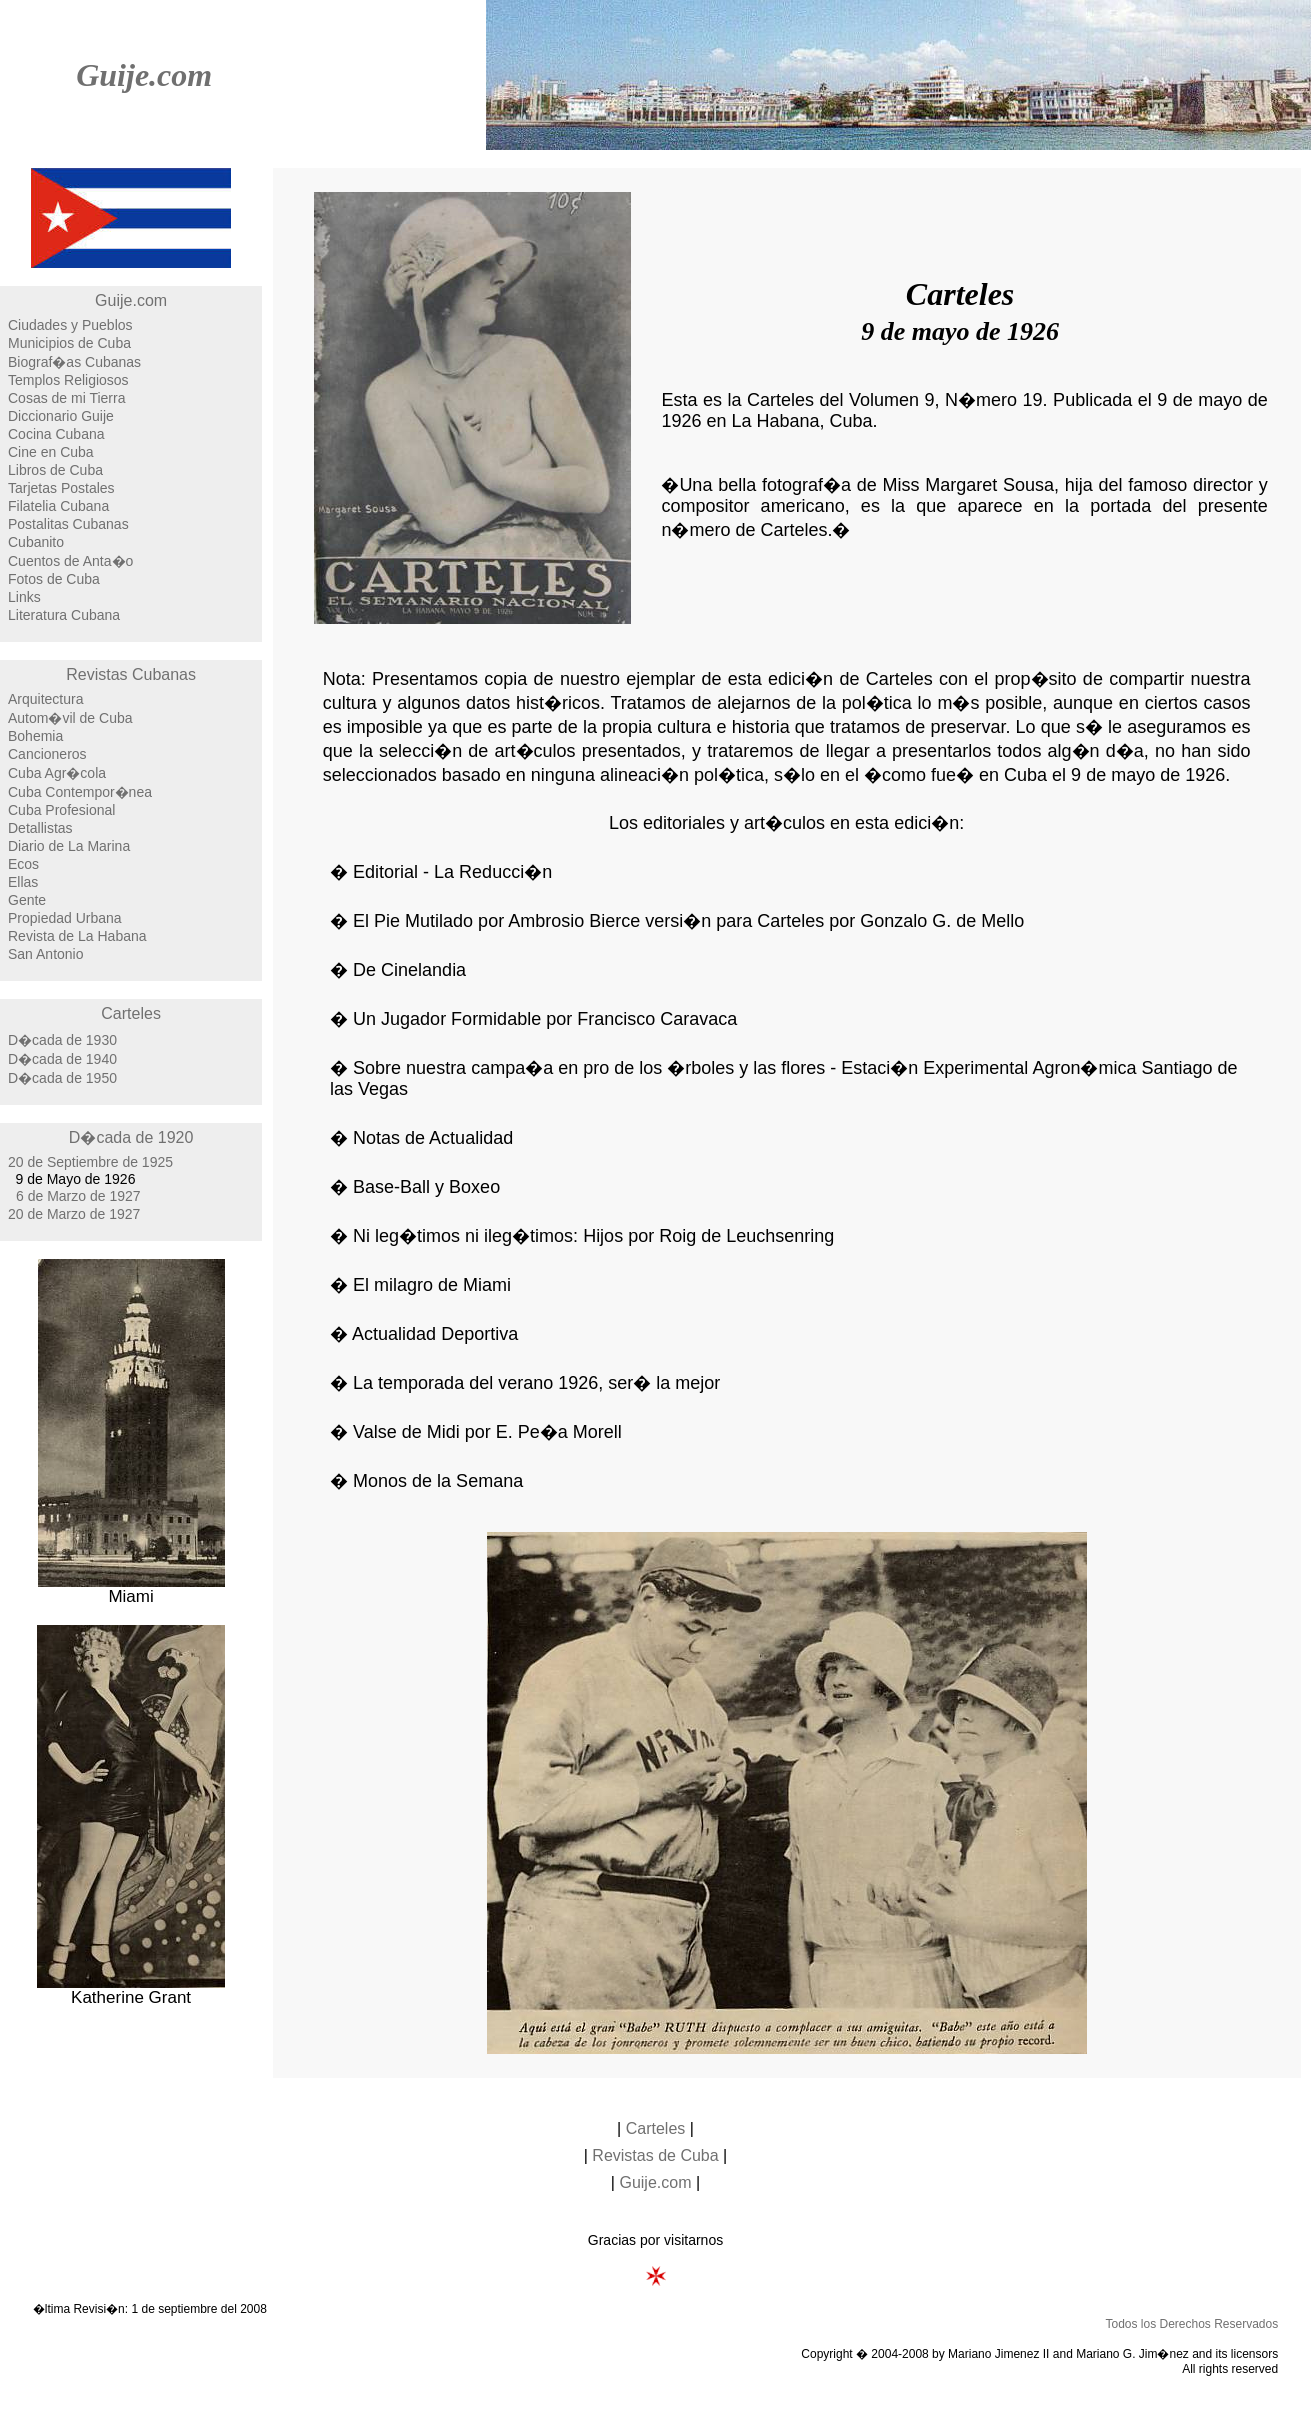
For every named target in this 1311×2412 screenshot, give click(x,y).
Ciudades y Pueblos (70, 325)
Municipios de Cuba (69, 343)
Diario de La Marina (69, 846)
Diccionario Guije (61, 416)
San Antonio (46, 954)
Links (24, 597)
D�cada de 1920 (131, 1137)
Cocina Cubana (56, 434)
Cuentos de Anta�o (70, 561)
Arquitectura (45, 699)
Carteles (131, 1013)
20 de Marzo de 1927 (74, 1214)
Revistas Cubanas (131, 674)
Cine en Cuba (51, 452)
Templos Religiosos (68, 380)
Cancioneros (47, 754)
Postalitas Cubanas (68, 524)
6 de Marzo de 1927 (78, 1196)
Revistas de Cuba (655, 2155)
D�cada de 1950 (62, 1078)
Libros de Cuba (55, 470)
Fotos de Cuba (54, 579)
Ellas (23, 882)
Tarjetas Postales (61, 488)
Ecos (23, 864)
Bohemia (35, 736)
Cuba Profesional (61, 810)
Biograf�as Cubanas (74, 362)
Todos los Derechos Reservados (1191, 2324)
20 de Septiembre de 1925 (90, 1162)
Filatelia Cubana (58, 506)
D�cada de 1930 (62, 1040)
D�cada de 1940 (62, 1059)
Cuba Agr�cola (57, 773)
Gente (27, 900)
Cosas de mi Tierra (66, 398)
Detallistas (40, 828)
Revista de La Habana (77, 936)
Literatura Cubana (64, 615)
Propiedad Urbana (65, 918)
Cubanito (36, 542)
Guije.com (144, 75)
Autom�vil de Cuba (70, 718)
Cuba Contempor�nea (80, 792)
